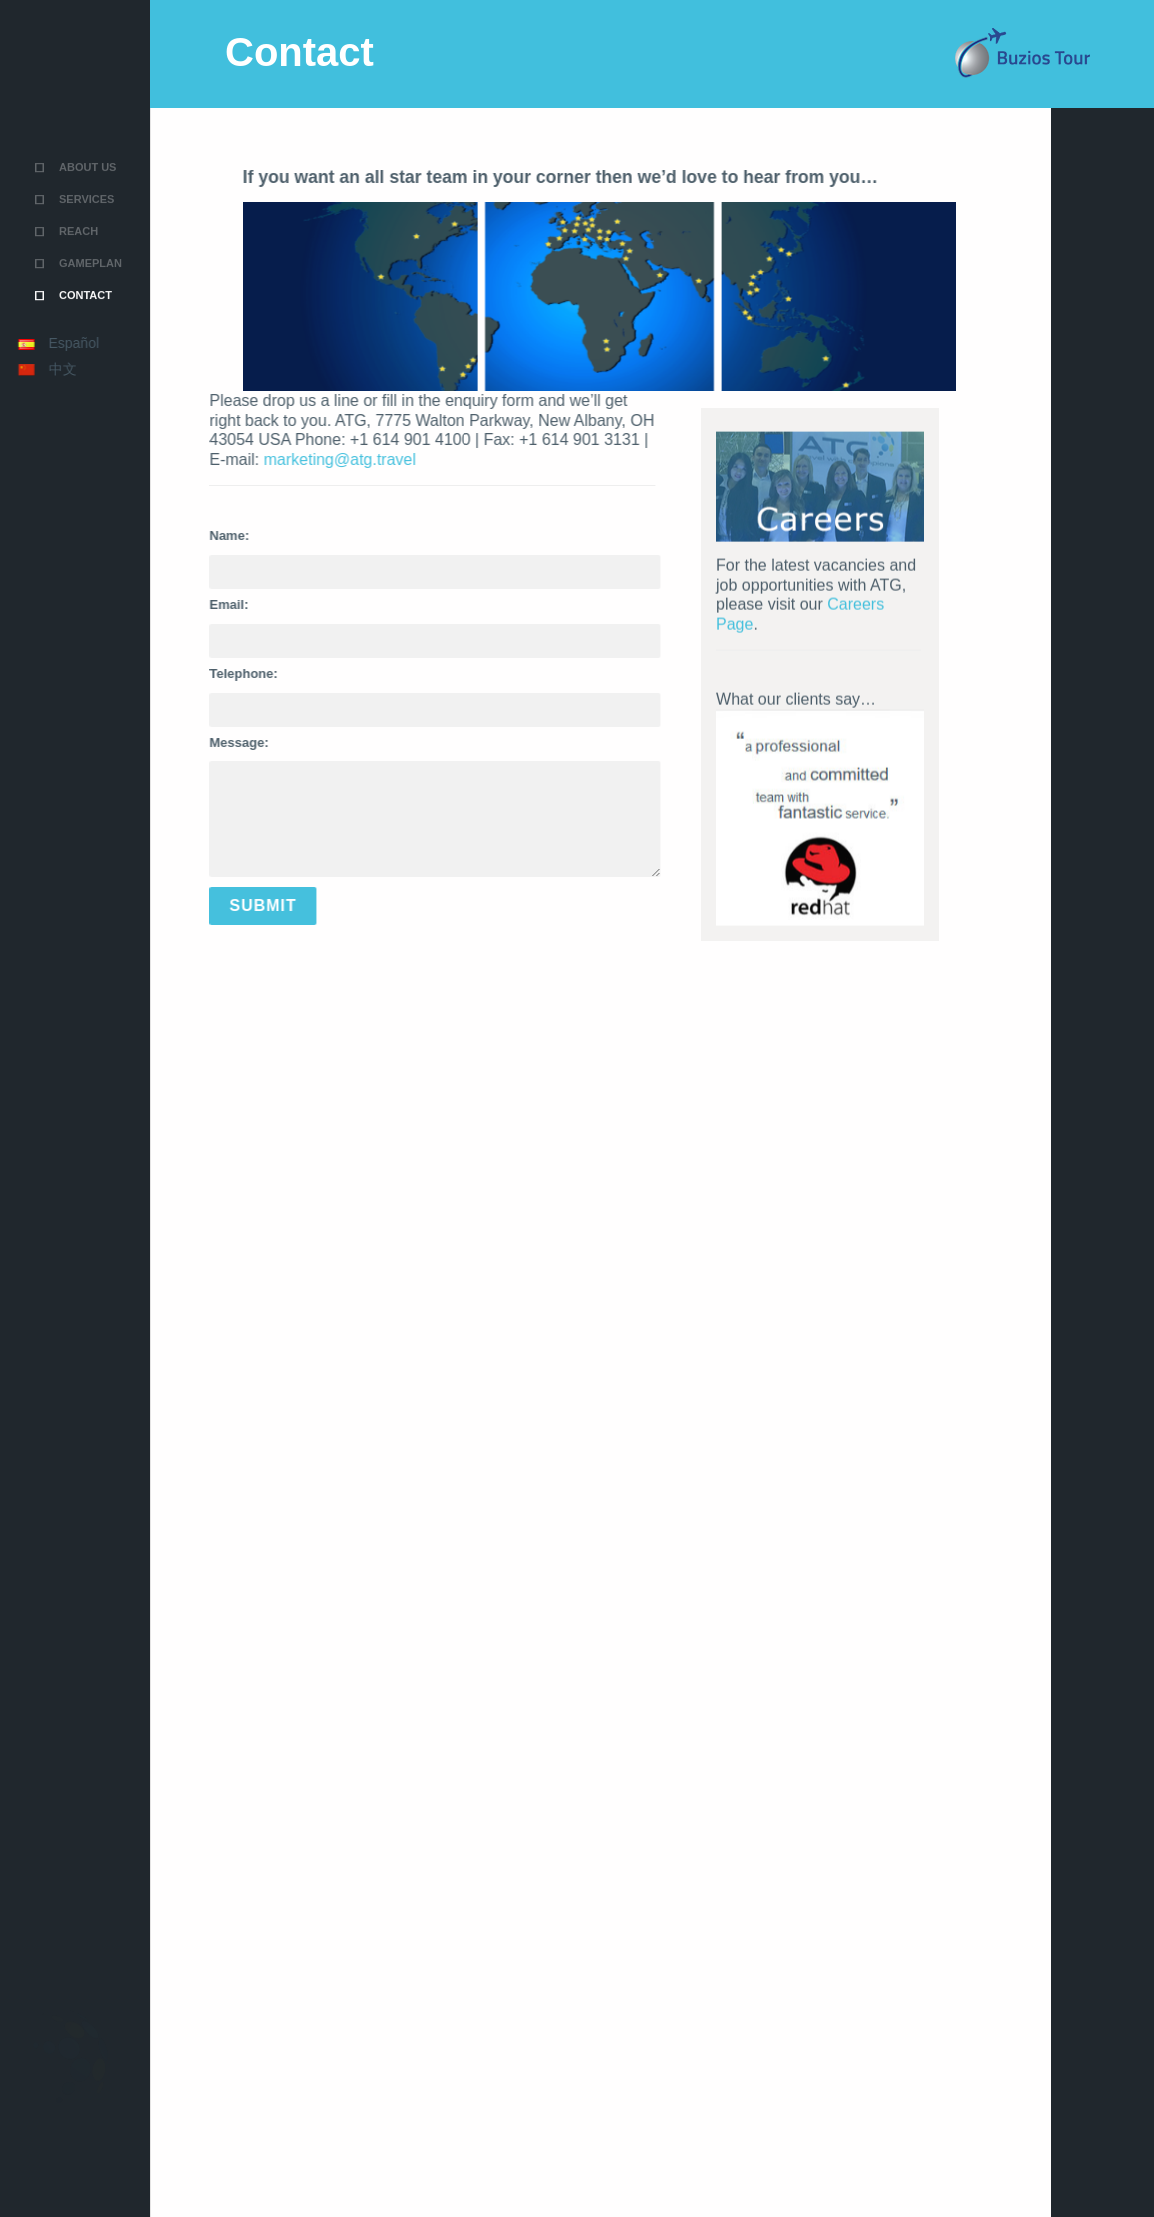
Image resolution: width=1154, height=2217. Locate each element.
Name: (163, 535)
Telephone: (177, 673)
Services (86, 133)
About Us (87, 101)
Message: (172, 742)
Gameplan (90, 197)
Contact (85, 229)
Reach (78, 165)
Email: (162, 604)
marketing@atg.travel (273, 459)
